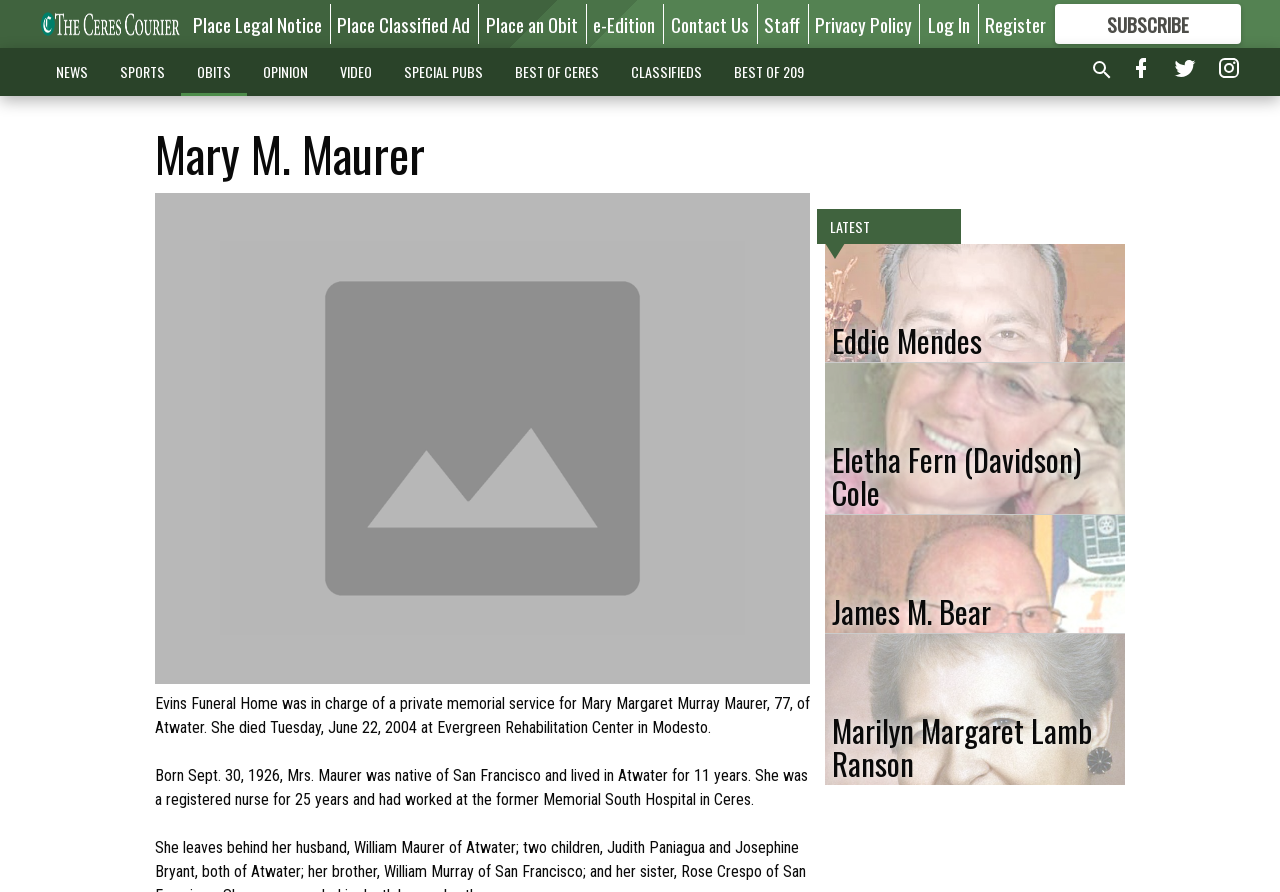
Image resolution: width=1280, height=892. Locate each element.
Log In (949, 24)
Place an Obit (532, 24)
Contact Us (710, 24)
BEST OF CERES (557, 71)
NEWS (72, 71)
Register (1015, 24)
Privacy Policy (863, 24)
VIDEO (356, 71)
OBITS (214, 71)
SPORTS (142, 71)
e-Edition (624, 24)
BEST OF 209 (769, 71)
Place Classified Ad (403, 24)
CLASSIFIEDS (666, 71)
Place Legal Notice (257, 24)
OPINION (285, 71)
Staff (782, 24)
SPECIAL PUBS (443, 71)
